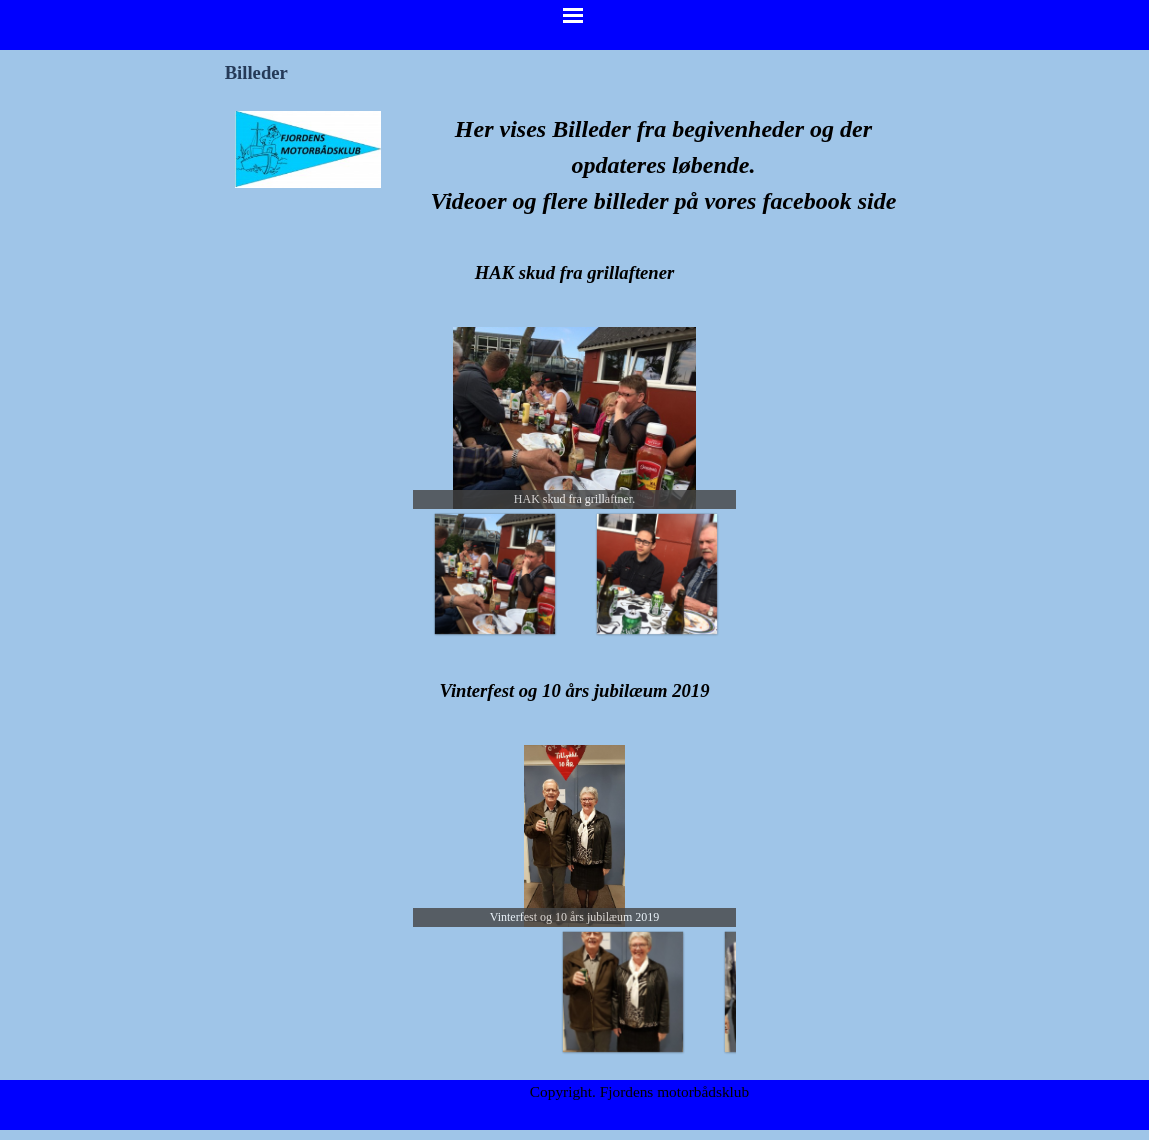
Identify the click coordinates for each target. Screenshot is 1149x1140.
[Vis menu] (573, 15)
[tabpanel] (664, 165)
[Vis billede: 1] (622, 573)
